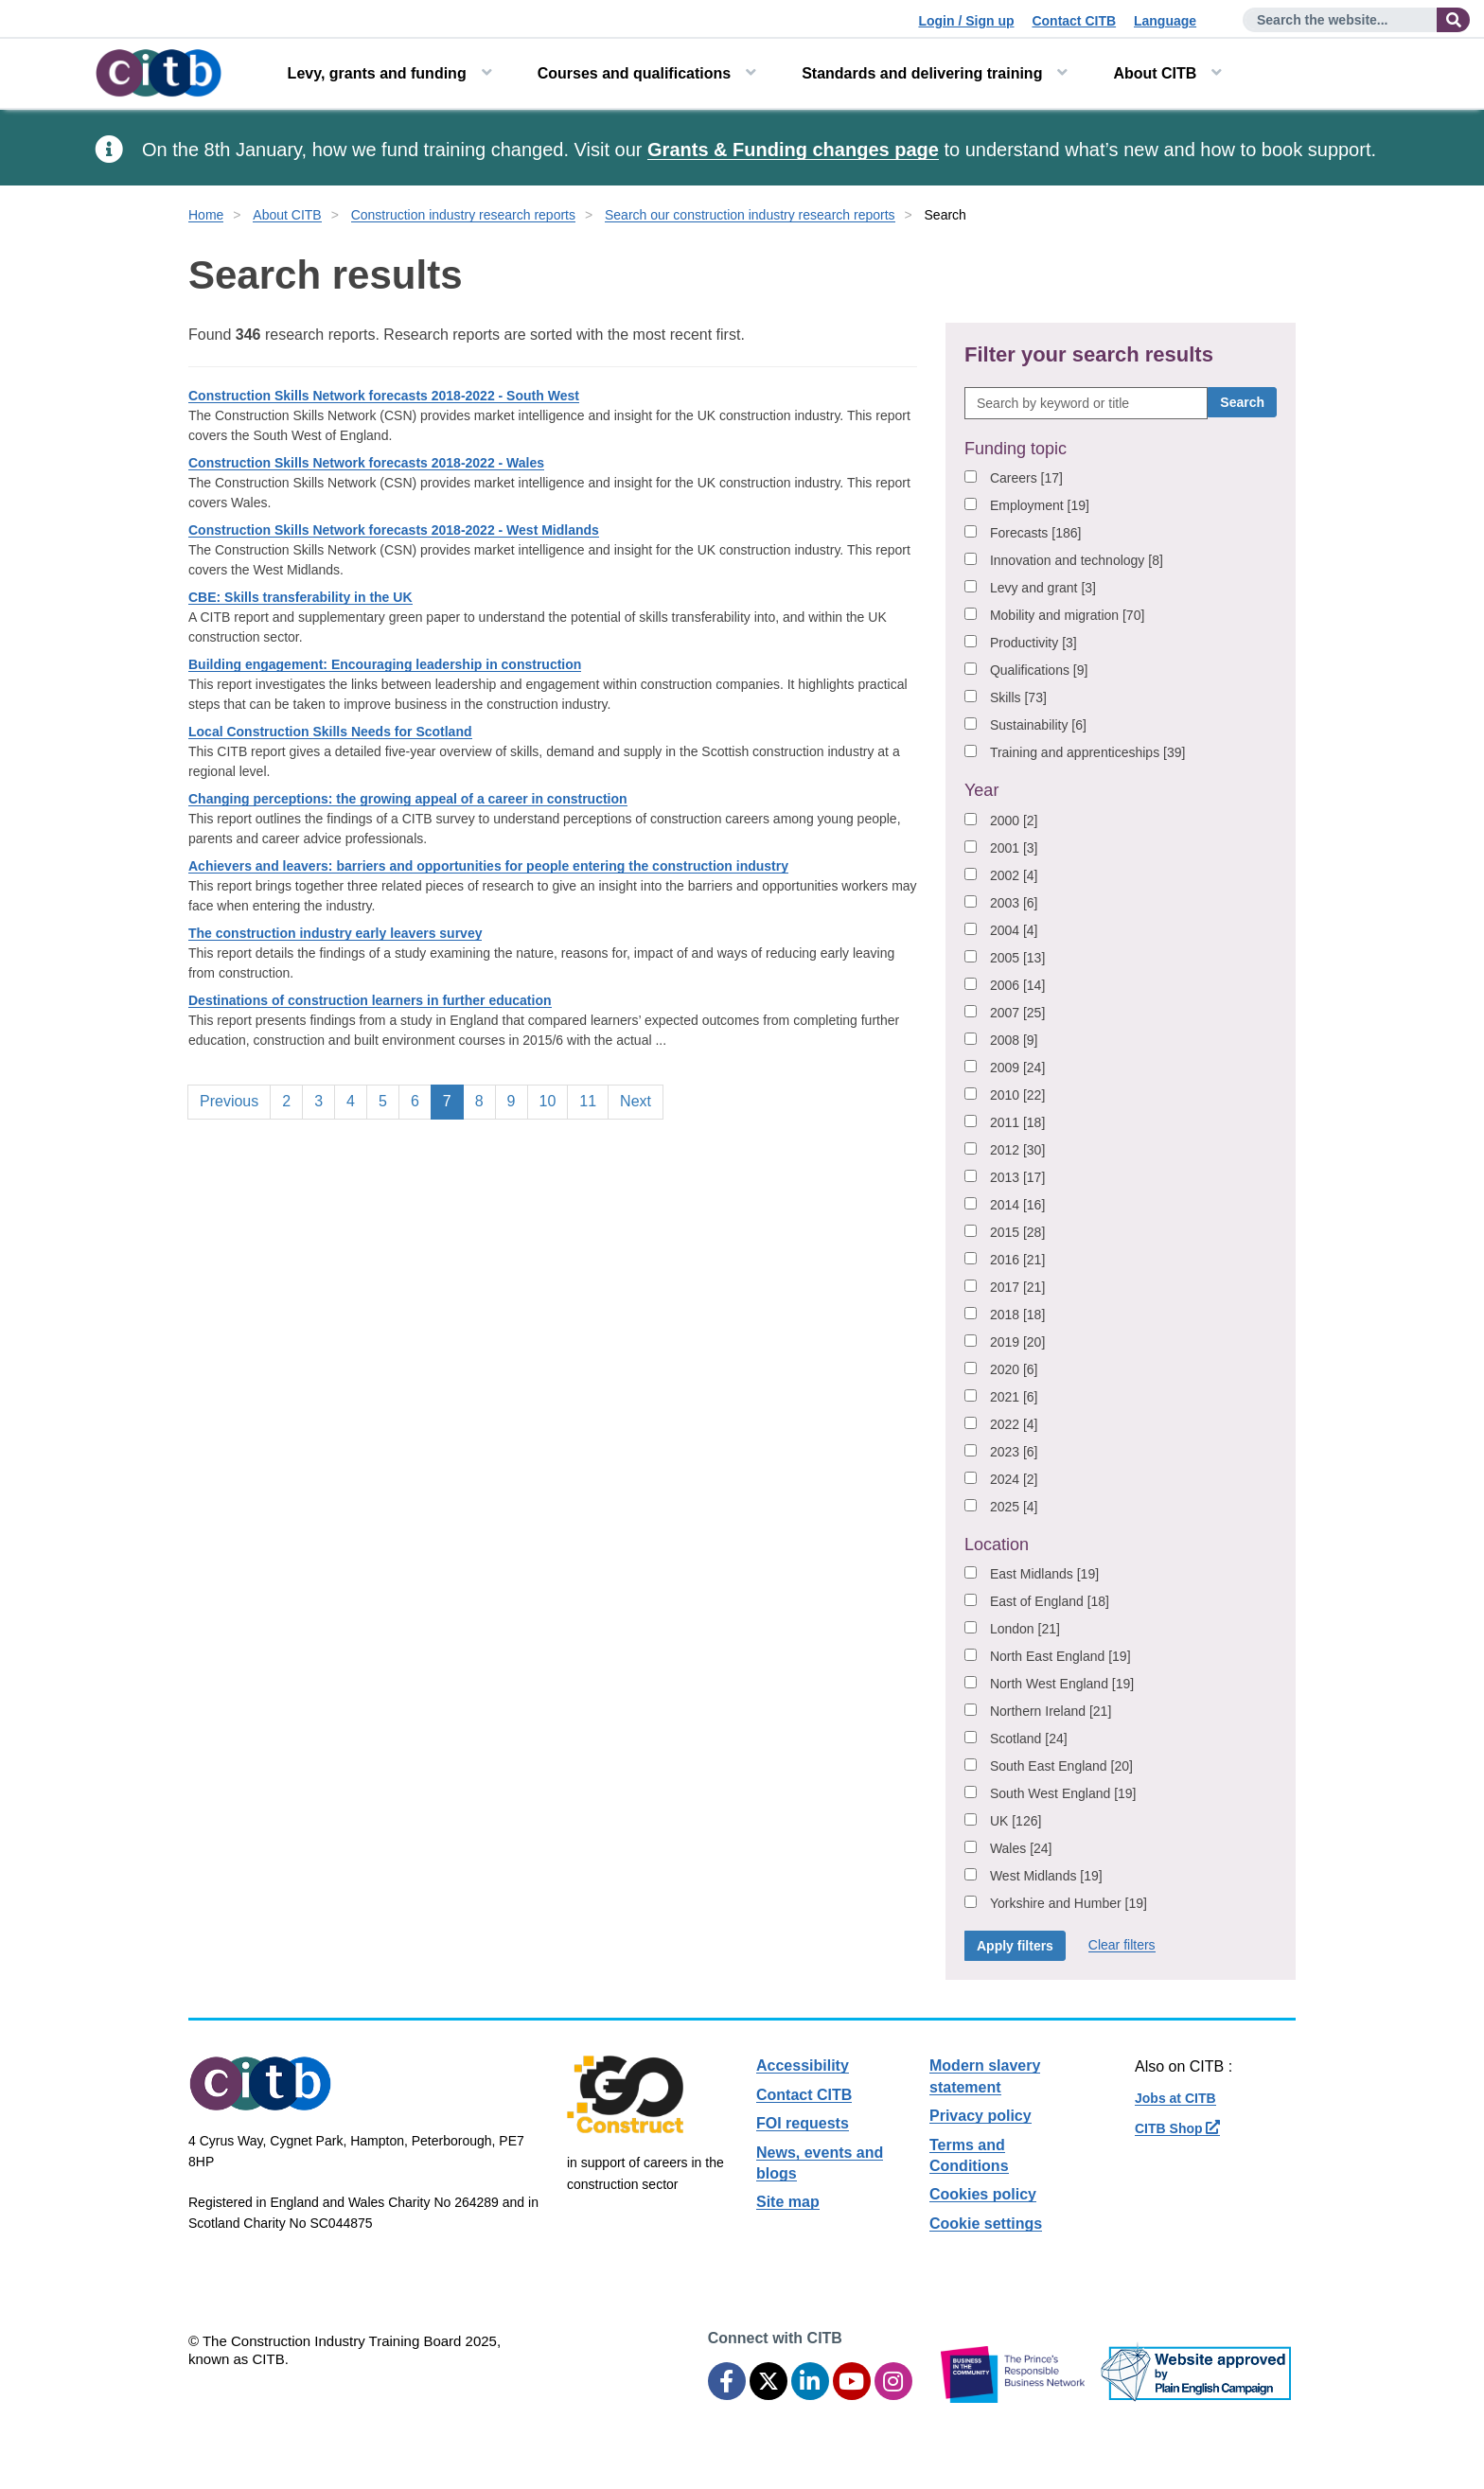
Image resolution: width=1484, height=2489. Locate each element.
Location (996, 1544)
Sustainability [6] (1038, 725)
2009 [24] (1017, 1067)
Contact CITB (1074, 20)
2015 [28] (1017, 1232)
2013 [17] (1017, 1177)
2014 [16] (1017, 1204)
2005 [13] (1017, 957)
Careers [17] (1026, 477)
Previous (229, 1101)
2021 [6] (1014, 1396)
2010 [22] (1017, 1095)
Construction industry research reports (463, 214)
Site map (788, 2202)
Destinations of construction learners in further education (370, 1000)
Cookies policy (982, 2194)
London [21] (1025, 1628)
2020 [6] (1014, 1369)
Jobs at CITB (1175, 2098)
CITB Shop (1177, 2128)
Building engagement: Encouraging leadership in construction (384, 664)
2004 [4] (1014, 930)
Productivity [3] (1033, 642)
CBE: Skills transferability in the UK (300, 597)
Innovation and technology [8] (1076, 560)
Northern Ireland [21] (1050, 1711)
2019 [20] (1017, 1342)
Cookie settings (985, 2223)
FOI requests (802, 2123)
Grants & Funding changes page (793, 149)
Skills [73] (1018, 697)
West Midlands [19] (1046, 1875)
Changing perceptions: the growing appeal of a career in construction (407, 798)
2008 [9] (1014, 1040)
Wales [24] (1021, 1848)
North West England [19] (1062, 1683)
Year (981, 790)
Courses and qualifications (634, 73)
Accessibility (802, 2065)
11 (593, 1099)
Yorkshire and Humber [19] (1068, 1903)
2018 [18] (1017, 1314)
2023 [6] (1014, 1451)
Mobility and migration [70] (1067, 615)
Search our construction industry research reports (750, 214)
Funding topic (1015, 448)
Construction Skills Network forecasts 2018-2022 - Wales (366, 462)
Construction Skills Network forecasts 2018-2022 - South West (383, 395)
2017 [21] (1017, 1287)
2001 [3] (1014, 848)
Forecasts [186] (1036, 532)
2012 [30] (1017, 1149)
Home (205, 214)
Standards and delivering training (922, 73)
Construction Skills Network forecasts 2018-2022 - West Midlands (393, 530)
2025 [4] (1014, 1506)
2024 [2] (1014, 1479)
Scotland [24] (1029, 1738)
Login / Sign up (966, 20)
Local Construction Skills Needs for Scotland (330, 731)
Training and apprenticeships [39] (1088, 752)
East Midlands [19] (1044, 1573)
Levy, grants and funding (377, 73)
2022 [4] (1014, 1424)
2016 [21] (1017, 1259)
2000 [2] (1014, 820)
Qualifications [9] (1039, 670)
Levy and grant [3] (1043, 587)
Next (635, 1101)
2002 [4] (1014, 875)
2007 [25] (1017, 1012)
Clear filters (1122, 1944)
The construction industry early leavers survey (335, 933)
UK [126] (1015, 1820)
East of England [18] (1049, 1601)
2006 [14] (1017, 985)
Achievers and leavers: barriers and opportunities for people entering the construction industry (488, 866)
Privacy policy (980, 2116)
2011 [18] (1017, 1122)
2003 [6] (1014, 902)
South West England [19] (1063, 1793)
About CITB (1154, 73)
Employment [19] (1039, 505)
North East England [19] (1060, 1656)
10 (554, 1099)
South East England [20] (1061, 1766)
